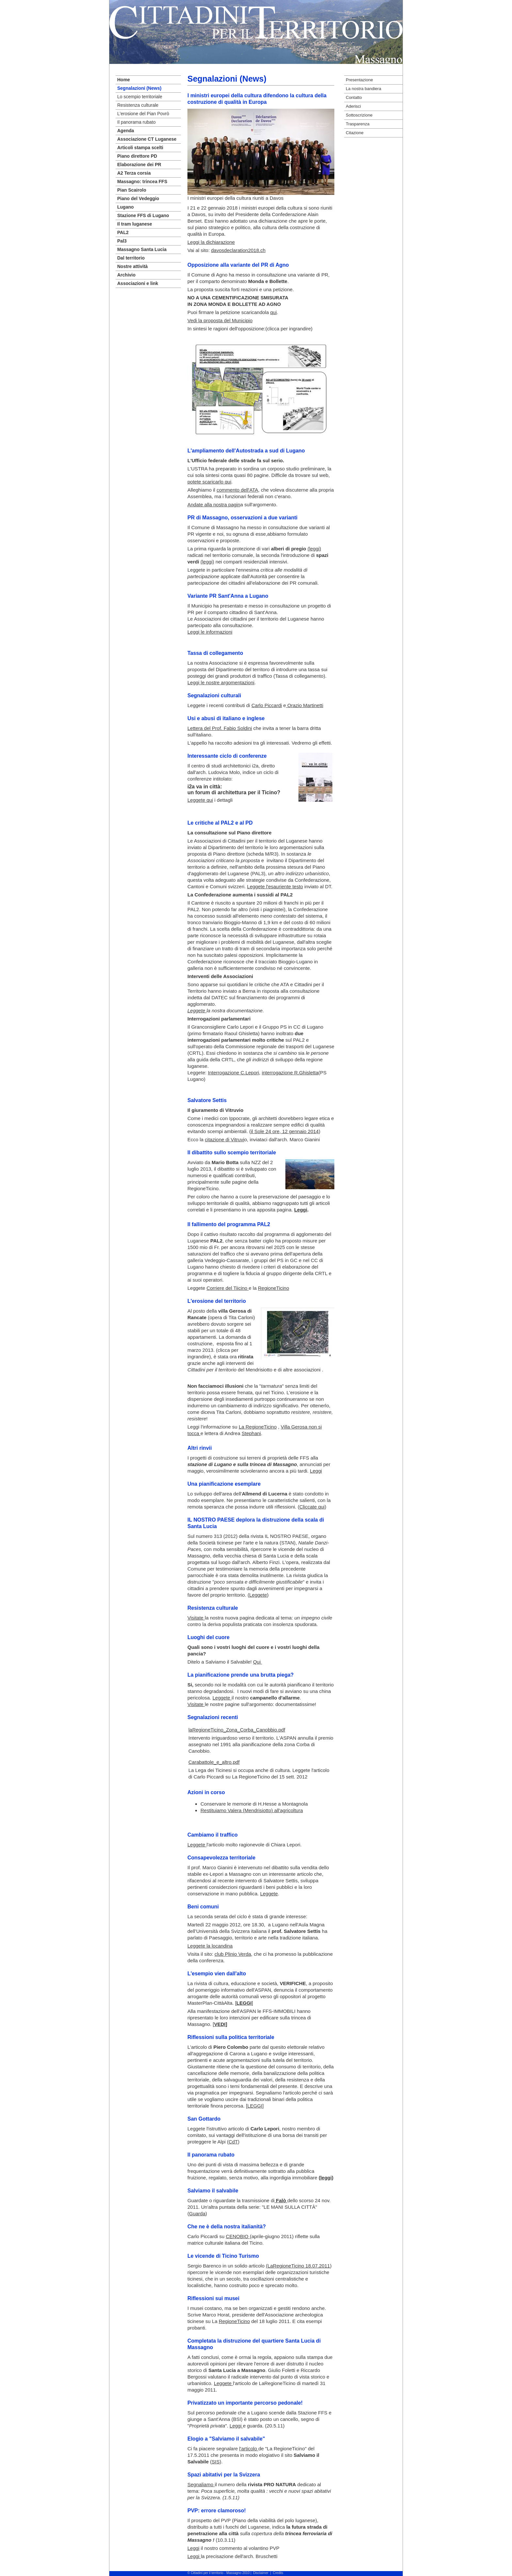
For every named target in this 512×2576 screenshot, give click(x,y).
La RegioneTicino (258, 1427)
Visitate (196, 1617)
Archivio (126, 274)
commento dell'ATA (237, 490)
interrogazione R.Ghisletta (290, 1072)
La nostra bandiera (363, 88)
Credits (278, 2573)
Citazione (354, 132)
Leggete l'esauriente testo (275, 886)
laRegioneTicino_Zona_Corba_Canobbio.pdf (236, 1729)
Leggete (258, 1595)
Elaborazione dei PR (139, 164)
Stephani (251, 1433)
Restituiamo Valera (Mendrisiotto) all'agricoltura (251, 1810)
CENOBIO (238, 2236)
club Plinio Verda (233, 1954)
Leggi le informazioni (209, 632)
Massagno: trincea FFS (142, 181)
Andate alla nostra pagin (213, 504)
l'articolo (248, 2448)
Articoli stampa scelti (140, 147)
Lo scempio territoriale (139, 96)
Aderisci (353, 106)
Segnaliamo (201, 2484)
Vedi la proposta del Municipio (219, 320)
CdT (233, 2141)
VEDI (220, 2024)
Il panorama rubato (136, 122)
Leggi (316, 1471)
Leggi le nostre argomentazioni (220, 682)
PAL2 (123, 232)
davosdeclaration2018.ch (238, 250)
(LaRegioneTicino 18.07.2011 (298, 2265)
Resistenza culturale (137, 105)
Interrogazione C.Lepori (233, 1072)
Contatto (354, 97)
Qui (257, 1662)
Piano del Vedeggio (138, 198)
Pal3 (122, 241)
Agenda (125, 130)
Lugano (125, 207)
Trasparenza (358, 123)
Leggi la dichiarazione (211, 242)
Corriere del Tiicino (227, 1288)
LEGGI (254, 2106)
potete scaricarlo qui (209, 481)
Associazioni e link (137, 283)
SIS (215, 2461)
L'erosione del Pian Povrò (143, 113)
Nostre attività (132, 266)
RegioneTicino (273, 1288)
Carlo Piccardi (266, 705)
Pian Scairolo (131, 190)
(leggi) (314, 548)
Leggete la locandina (209, 1946)
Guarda (197, 2213)
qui (273, 312)
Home (123, 79)
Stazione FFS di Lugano (143, 215)
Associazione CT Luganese (146, 139)
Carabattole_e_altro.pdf (214, 1762)
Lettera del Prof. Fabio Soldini (219, 728)
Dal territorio (131, 258)
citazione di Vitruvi (224, 1139)
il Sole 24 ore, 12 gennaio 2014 (285, 1131)
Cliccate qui (312, 1506)
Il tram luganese (134, 224)
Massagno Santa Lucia (142, 249)
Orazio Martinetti (304, 705)
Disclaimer (260, 2573)
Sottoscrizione (359, 115)
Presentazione (359, 79)
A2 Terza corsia (134, 173)
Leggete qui (200, 800)
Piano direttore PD (137, 156)
